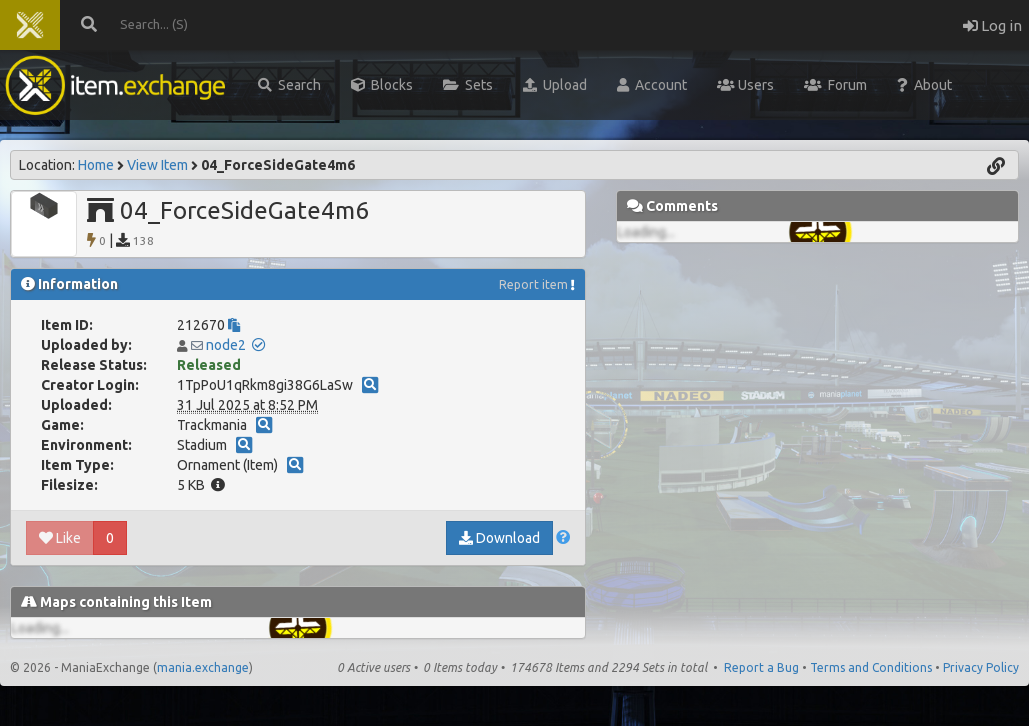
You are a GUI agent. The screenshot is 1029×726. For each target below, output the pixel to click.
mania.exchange (203, 667)
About (924, 85)
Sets (468, 85)
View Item (157, 165)
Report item (533, 284)
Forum (835, 85)
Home (96, 165)
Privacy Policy (981, 667)
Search (289, 85)
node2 (226, 345)
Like (60, 538)
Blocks (382, 85)
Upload (555, 85)
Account (652, 85)
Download (499, 538)
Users (745, 85)
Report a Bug (761, 667)
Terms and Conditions (871, 667)
